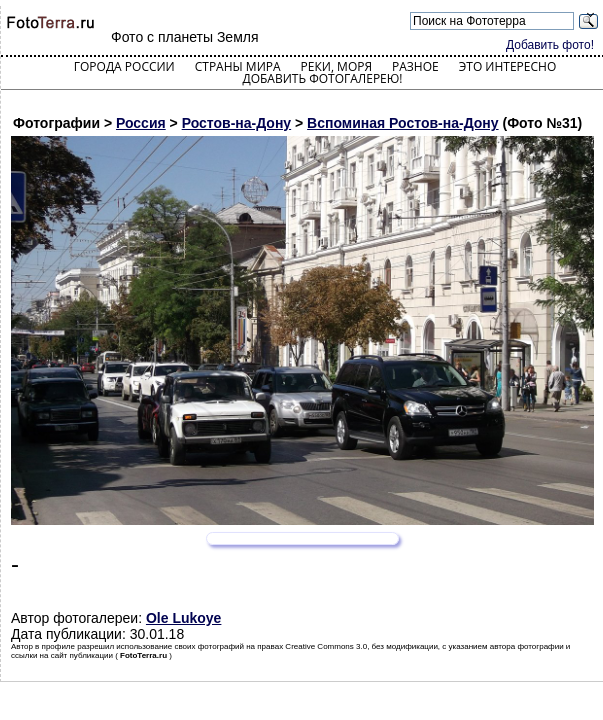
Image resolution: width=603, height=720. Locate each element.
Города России (124, 66)
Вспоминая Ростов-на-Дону (402, 123)
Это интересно (508, 66)
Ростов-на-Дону (236, 123)
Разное (415, 66)
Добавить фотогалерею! (322, 78)
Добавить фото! (550, 45)
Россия (141, 123)
